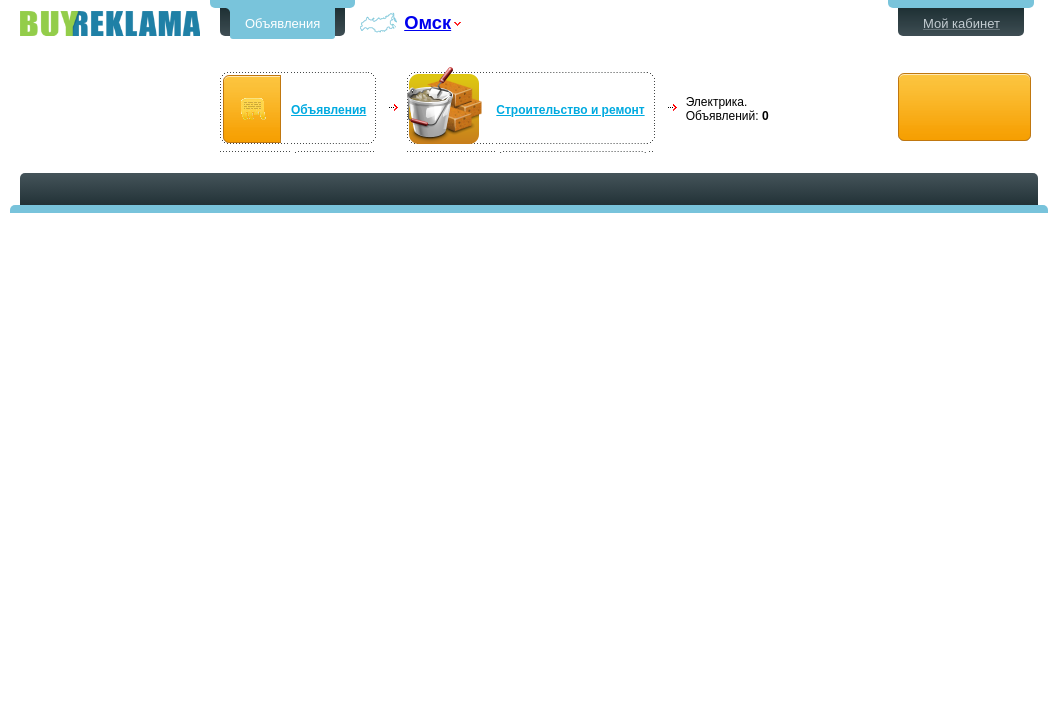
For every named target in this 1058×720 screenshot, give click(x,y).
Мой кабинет (961, 23)
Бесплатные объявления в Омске (110, 23)
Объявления (282, 23)
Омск (427, 22)
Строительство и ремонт (570, 110)
